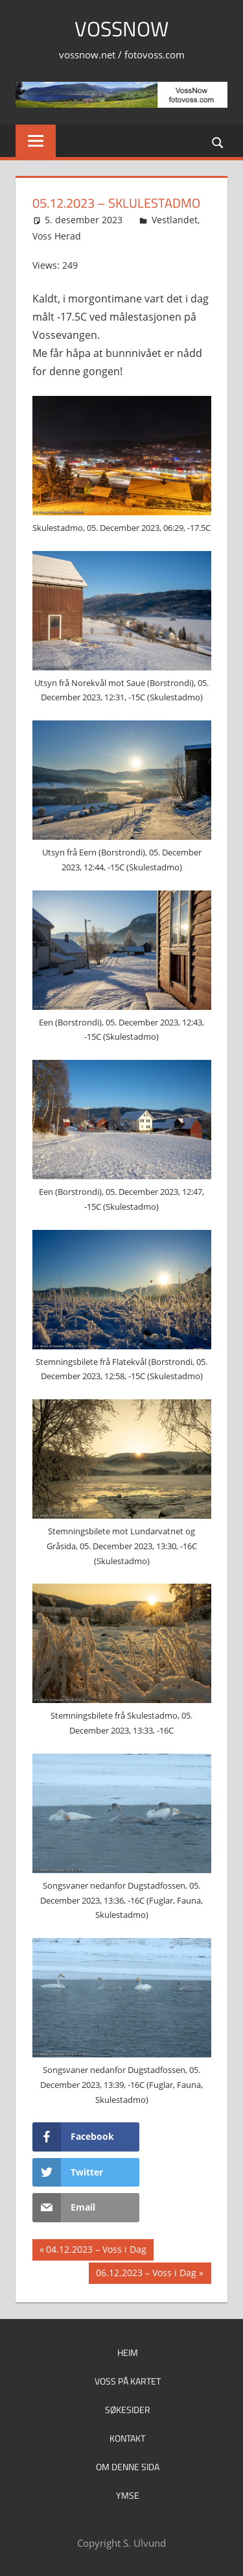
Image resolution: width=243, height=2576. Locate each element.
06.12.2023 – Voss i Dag (145, 2274)
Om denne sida (127, 2466)
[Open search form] (218, 142)
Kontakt (127, 2438)
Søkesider (127, 2409)
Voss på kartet (128, 2381)
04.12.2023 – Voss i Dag (95, 2251)
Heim (127, 2352)
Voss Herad (56, 236)
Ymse (127, 2495)
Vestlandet (175, 220)
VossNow (121, 28)
